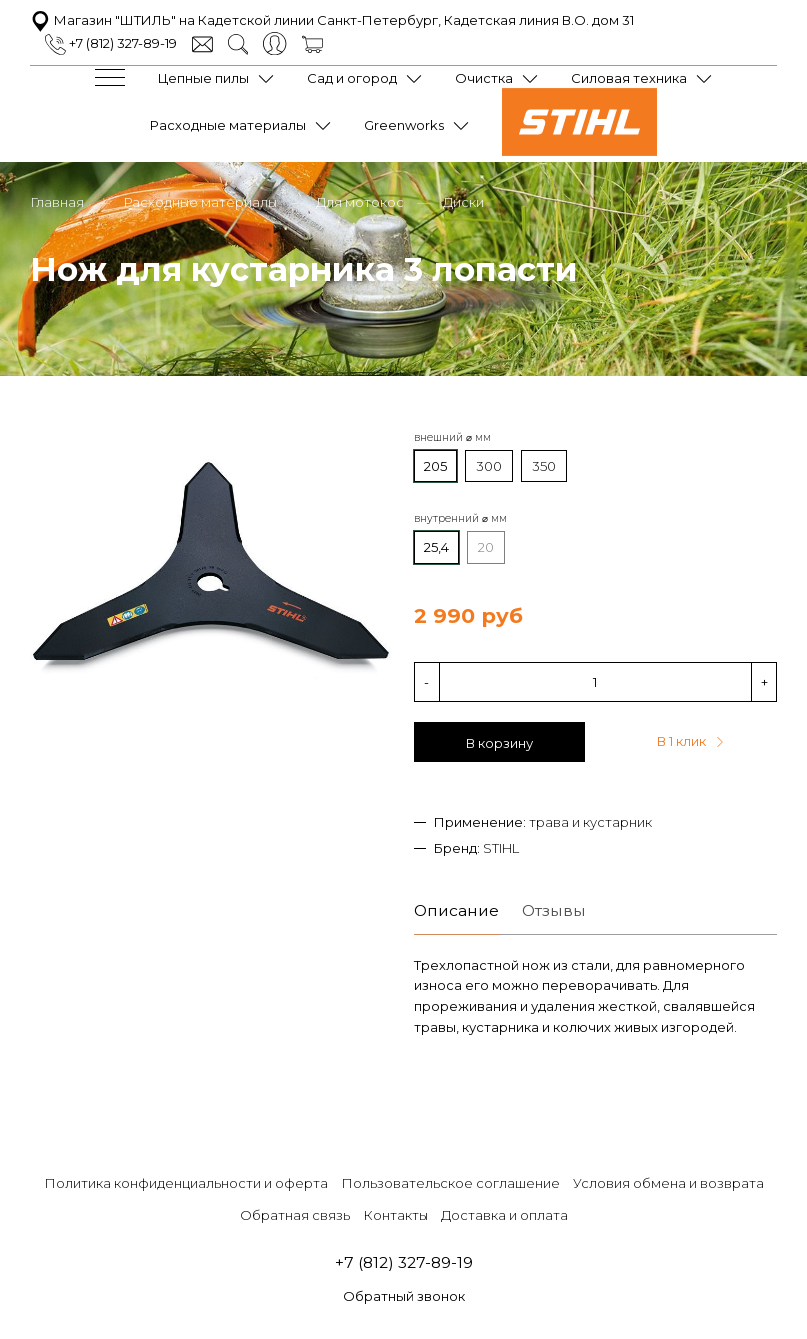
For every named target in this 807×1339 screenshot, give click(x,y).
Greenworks (404, 125)
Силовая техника (629, 78)
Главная (57, 202)
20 (486, 547)
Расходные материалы (228, 125)
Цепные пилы (203, 78)
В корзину (499, 743)
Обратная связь (295, 1215)
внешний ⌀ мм (452, 437)
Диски (463, 202)
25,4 (436, 547)
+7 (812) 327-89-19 (111, 43)
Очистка (484, 78)
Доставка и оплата (504, 1215)
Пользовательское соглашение (450, 1183)
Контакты (395, 1215)
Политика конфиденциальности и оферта (186, 1183)
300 (489, 466)
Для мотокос (360, 202)
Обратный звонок (404, 1296)
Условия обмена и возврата (668, 1183)
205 (435, 466)
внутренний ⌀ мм (460, 518)
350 (544, 466)
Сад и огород (352, 78)
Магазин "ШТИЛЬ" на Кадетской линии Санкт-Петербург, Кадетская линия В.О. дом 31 (332, 20)
